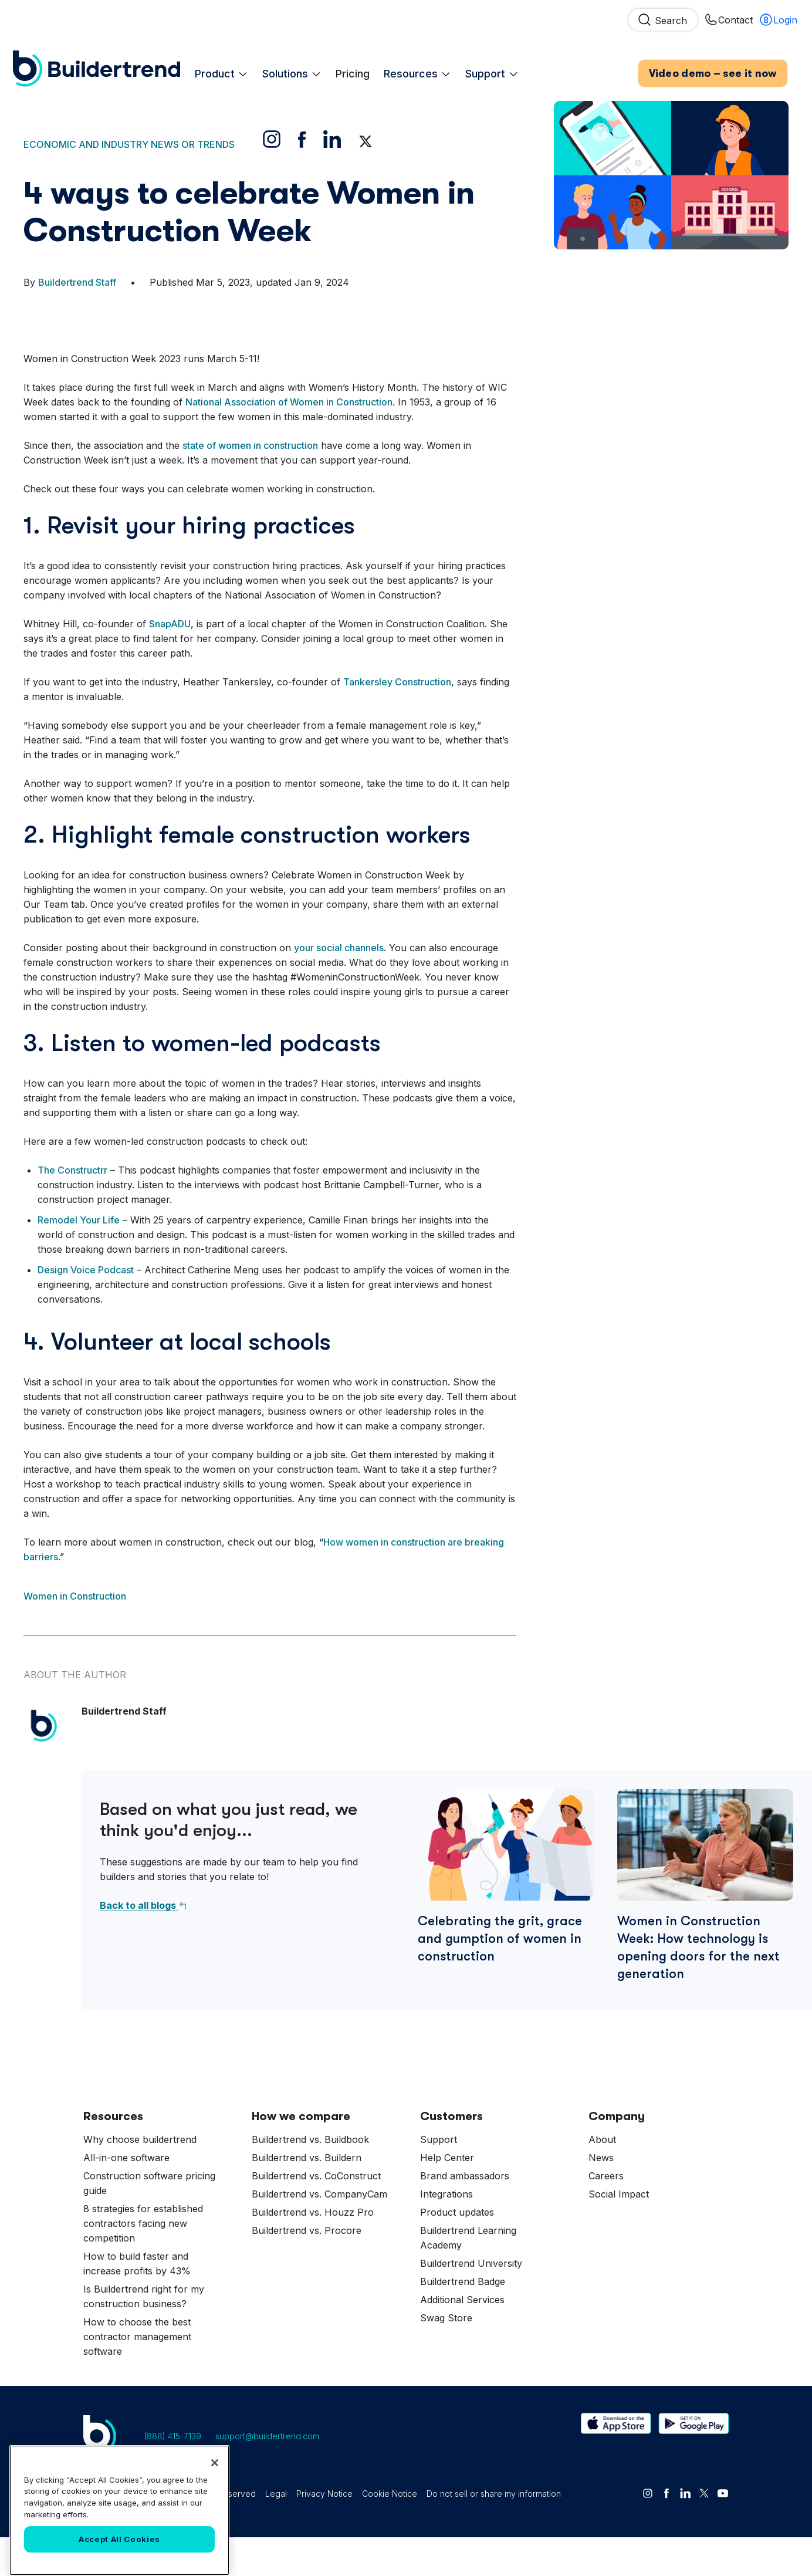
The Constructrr (72, 1209)
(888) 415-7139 (172, 2475)
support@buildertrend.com (267, 2475)
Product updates (457, 2251)
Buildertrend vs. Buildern (306, 2196)
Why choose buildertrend (140, 2178)
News (601, 2196)
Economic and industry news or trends (129, 183)
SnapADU (170, 662)
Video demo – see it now (713, 59)
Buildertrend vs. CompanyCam (319, 2233)
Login (778, 22)
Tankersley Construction (397, 720)
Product (221, 56)
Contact (728, 22)
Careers (606, 2214)
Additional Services (462, 2338)
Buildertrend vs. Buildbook (310, 2178)
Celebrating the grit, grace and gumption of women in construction (500, 1977)
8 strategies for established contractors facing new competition (143, 2262)
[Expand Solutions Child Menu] (316, 56)
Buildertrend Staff (77, 321)
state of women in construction (250, 484)
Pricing (353, 56)
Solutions (292, 56)
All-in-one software (126, 2196)
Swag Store (446, 2356)
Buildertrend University (471, 2302)
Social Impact (618, 2233)
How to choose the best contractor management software (137, 2375)
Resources (417, 56)
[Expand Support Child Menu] (513, 56)
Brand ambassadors (464, 2214)
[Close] (215, 2548)
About (602, 2178)
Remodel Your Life (79, 1259)
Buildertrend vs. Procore (306, 2269)
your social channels (339, 986)
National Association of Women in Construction (289, 441)
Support (492, 56)
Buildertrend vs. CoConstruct (316, 2214)
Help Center (447, 2196)
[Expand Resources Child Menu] (446, 56)
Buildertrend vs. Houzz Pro (313, 2251)
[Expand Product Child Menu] (243, 56)
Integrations (446, 2233)
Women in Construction (74, 1635)
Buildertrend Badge (462, 2320)
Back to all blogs (144, 1944)
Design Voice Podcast (86, 1308)
